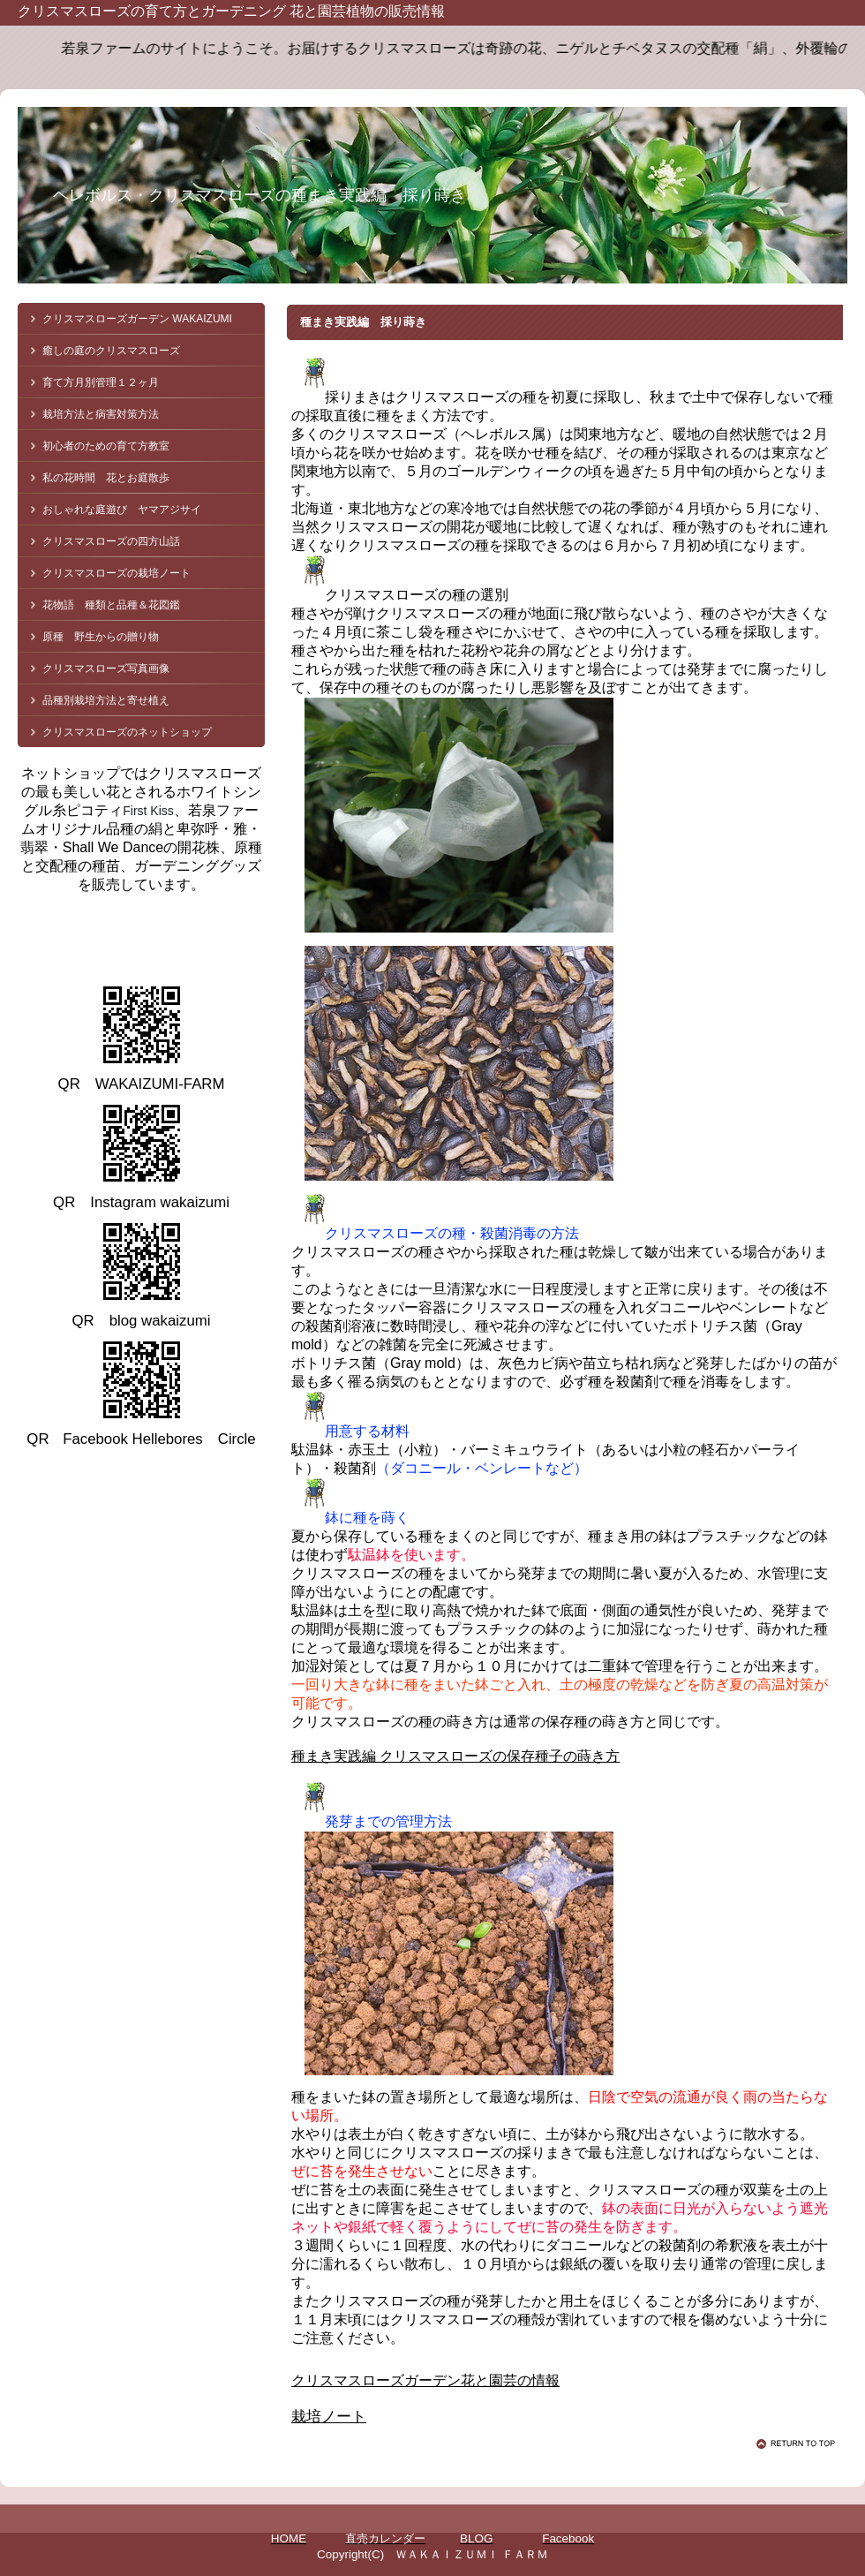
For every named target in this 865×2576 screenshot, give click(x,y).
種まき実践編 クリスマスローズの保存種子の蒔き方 (455, 1756)
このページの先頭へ (799, 2443)
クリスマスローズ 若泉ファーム (176, 935)
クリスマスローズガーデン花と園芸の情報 (425, 2380)
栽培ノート (328, 2416)
